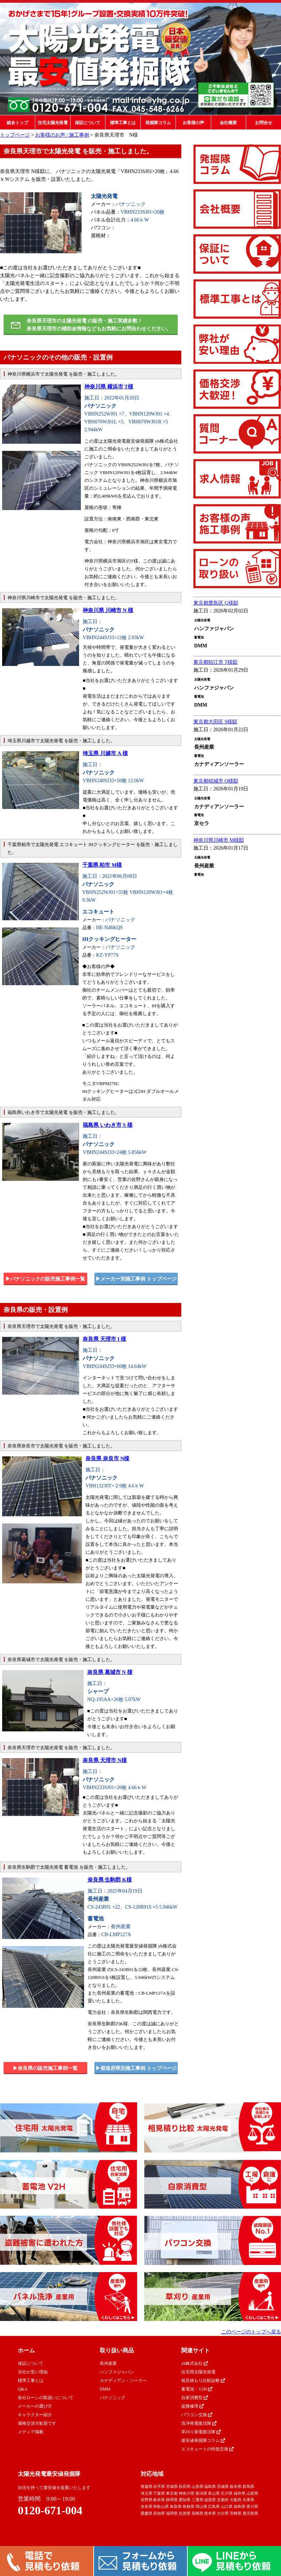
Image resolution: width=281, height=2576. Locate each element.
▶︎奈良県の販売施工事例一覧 (45, 2068)
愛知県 (185, 2500)
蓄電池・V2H (196, 2389)
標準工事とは (123, 122)
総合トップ (17, 122)
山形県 (197, 2486)
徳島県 (239, 2506)
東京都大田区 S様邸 (215, 721)
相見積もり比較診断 (203, 2380)
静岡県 (172, 2500)
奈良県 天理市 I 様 (104, 1339)
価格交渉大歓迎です (37, 2423)
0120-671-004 (50, 2510)
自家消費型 (194, 2397)
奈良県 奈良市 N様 (107, 1458)
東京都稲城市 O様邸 (215, 781)
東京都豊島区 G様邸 (215, 603)
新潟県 (201, 2493)
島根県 (188, 2506)
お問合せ (263, 122)
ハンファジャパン (117, 2371)
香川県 (252, 2506)
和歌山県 (161, 2506)
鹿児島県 (250, 2513)
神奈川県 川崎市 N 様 (108, 610)
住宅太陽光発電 (53, 122)
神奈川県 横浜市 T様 (109, 387)
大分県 (223, 2513)
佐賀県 (185, 2513)
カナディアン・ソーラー (123, 2380)
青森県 (146, 2486)
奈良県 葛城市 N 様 (109, 1672)
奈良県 (146, 2506)
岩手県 (159, 2486)
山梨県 (252, 2493)
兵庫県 (248, 2500)
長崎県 (197, 2513)
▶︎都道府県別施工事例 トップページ (136, 2068)
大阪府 (235, 2500)
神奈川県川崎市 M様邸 (218, 840)
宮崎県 (235, 2513)
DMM (105, 2389)
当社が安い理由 (33, 2371)
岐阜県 (159, 2500)
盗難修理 (192, 2406)
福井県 (239, 2493)
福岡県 (172, 2513)
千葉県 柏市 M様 (102, 865)
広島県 (214, 2506)
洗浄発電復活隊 (199, 2423)
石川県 (227, 2493)
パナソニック (112, 2397)
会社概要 (228, 122)
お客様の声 (193, 122)
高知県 (159, 2513)
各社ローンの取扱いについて (45, 2397)
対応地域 (152, 2474)
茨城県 (223, 2486)
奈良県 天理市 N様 (104, 1760)
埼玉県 (146, 2493)
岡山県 (201, 2506)
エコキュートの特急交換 (207, 2449)
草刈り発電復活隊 (201, 2431)
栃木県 (235, 2486)
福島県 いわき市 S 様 (107, 1125)
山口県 (227, 2506)
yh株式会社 (194, 2363)
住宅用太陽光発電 (198, 2371)
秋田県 (185, 2486)
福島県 (210, 2486)
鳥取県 (176, 2506)
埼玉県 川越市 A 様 (105, 753)
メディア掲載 (30, 2431)
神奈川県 (186, 2493)
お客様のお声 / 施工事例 (62, 135)
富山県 (214, 2493)
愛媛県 (146, 2513)
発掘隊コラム (158, 122)
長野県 (146, 2500)
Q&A (22, 2389)
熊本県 (210, 2513)
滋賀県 (210, 2500)
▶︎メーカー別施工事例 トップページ (136, 1279)
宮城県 (172, 2486)
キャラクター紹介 (35, 2414)
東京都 (172, 2493)
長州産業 (108, 2363)
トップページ (15, 135)
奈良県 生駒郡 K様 (110, 1880)
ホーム (26, 2350)
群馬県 (248, 2486)
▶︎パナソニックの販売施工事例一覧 (45, 1279)
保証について (87, 122)
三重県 (197, 2500)
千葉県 (159, 2493)
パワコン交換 (196, 2414)
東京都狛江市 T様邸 (215, 662)
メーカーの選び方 (35, 2406)
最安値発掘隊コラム (203, 2440)
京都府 (223, 2500)
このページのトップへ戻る (251, 2332)
